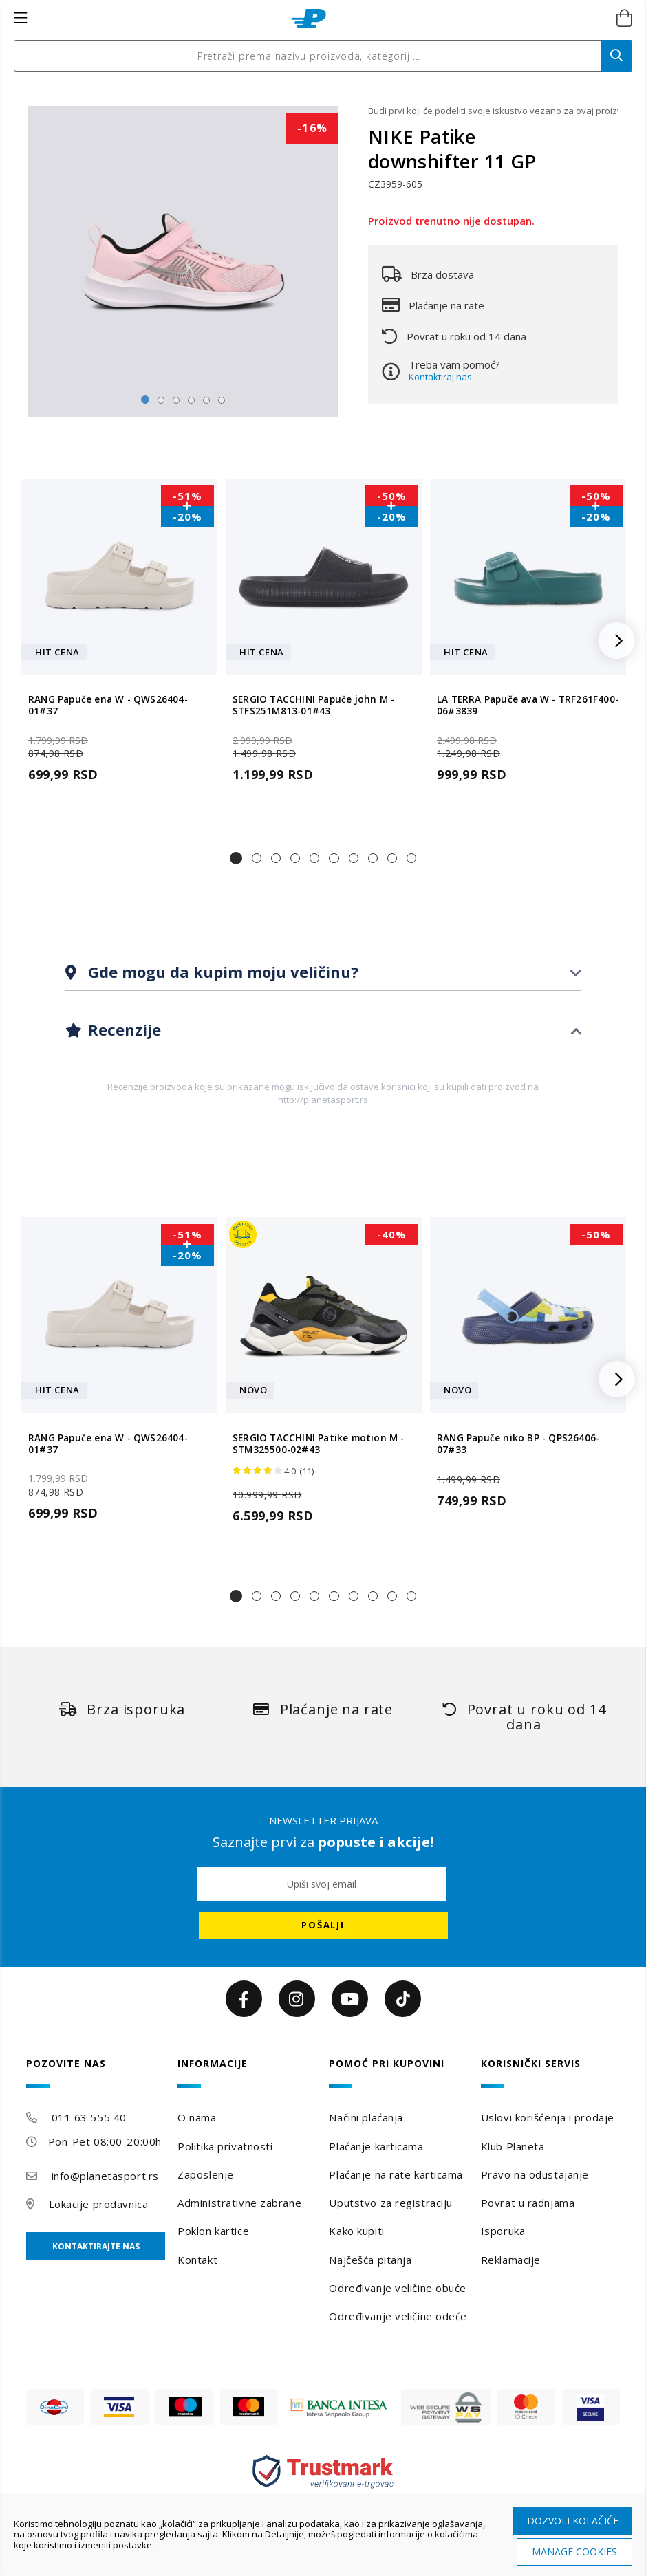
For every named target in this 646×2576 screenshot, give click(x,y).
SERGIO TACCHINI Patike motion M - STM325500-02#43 (319, 1444)
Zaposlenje (205, 2174)
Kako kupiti (356, 2231)
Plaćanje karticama (376, 2146)
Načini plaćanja (365, 2117)
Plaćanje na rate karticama (396, 2174)
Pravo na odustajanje (535, 2174)
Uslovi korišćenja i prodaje (547, 2117)
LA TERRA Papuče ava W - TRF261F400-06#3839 (527, 705)
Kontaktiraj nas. (441, 377)
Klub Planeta (513, 2146)
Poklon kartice (213, 2231)
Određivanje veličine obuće (397, 2288)
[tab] (323, 973)
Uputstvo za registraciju (390, 2202)
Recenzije (122, 1029)
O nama (196, 2117)
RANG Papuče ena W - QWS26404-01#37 (108, 705)
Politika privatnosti (224, 2146)
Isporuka (503, 2231)
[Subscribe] (323, 1925)
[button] (236, 858)
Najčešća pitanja (370, 2260)
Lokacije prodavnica (99, 2204)
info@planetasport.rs (105, 2176)
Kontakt (197, 2260)
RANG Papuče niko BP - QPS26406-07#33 (518, 1444)
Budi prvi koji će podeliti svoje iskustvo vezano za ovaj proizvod (493, 111)
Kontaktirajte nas (96, 2246)
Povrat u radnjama (528, 2202)
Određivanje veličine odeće (398, 2316)
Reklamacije (511, 2260)
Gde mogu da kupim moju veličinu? (221, 971)
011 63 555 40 (89, 2117)
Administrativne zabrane (239, 2202)
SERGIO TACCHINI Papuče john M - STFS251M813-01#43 (313, 705)
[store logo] (308, 18)
